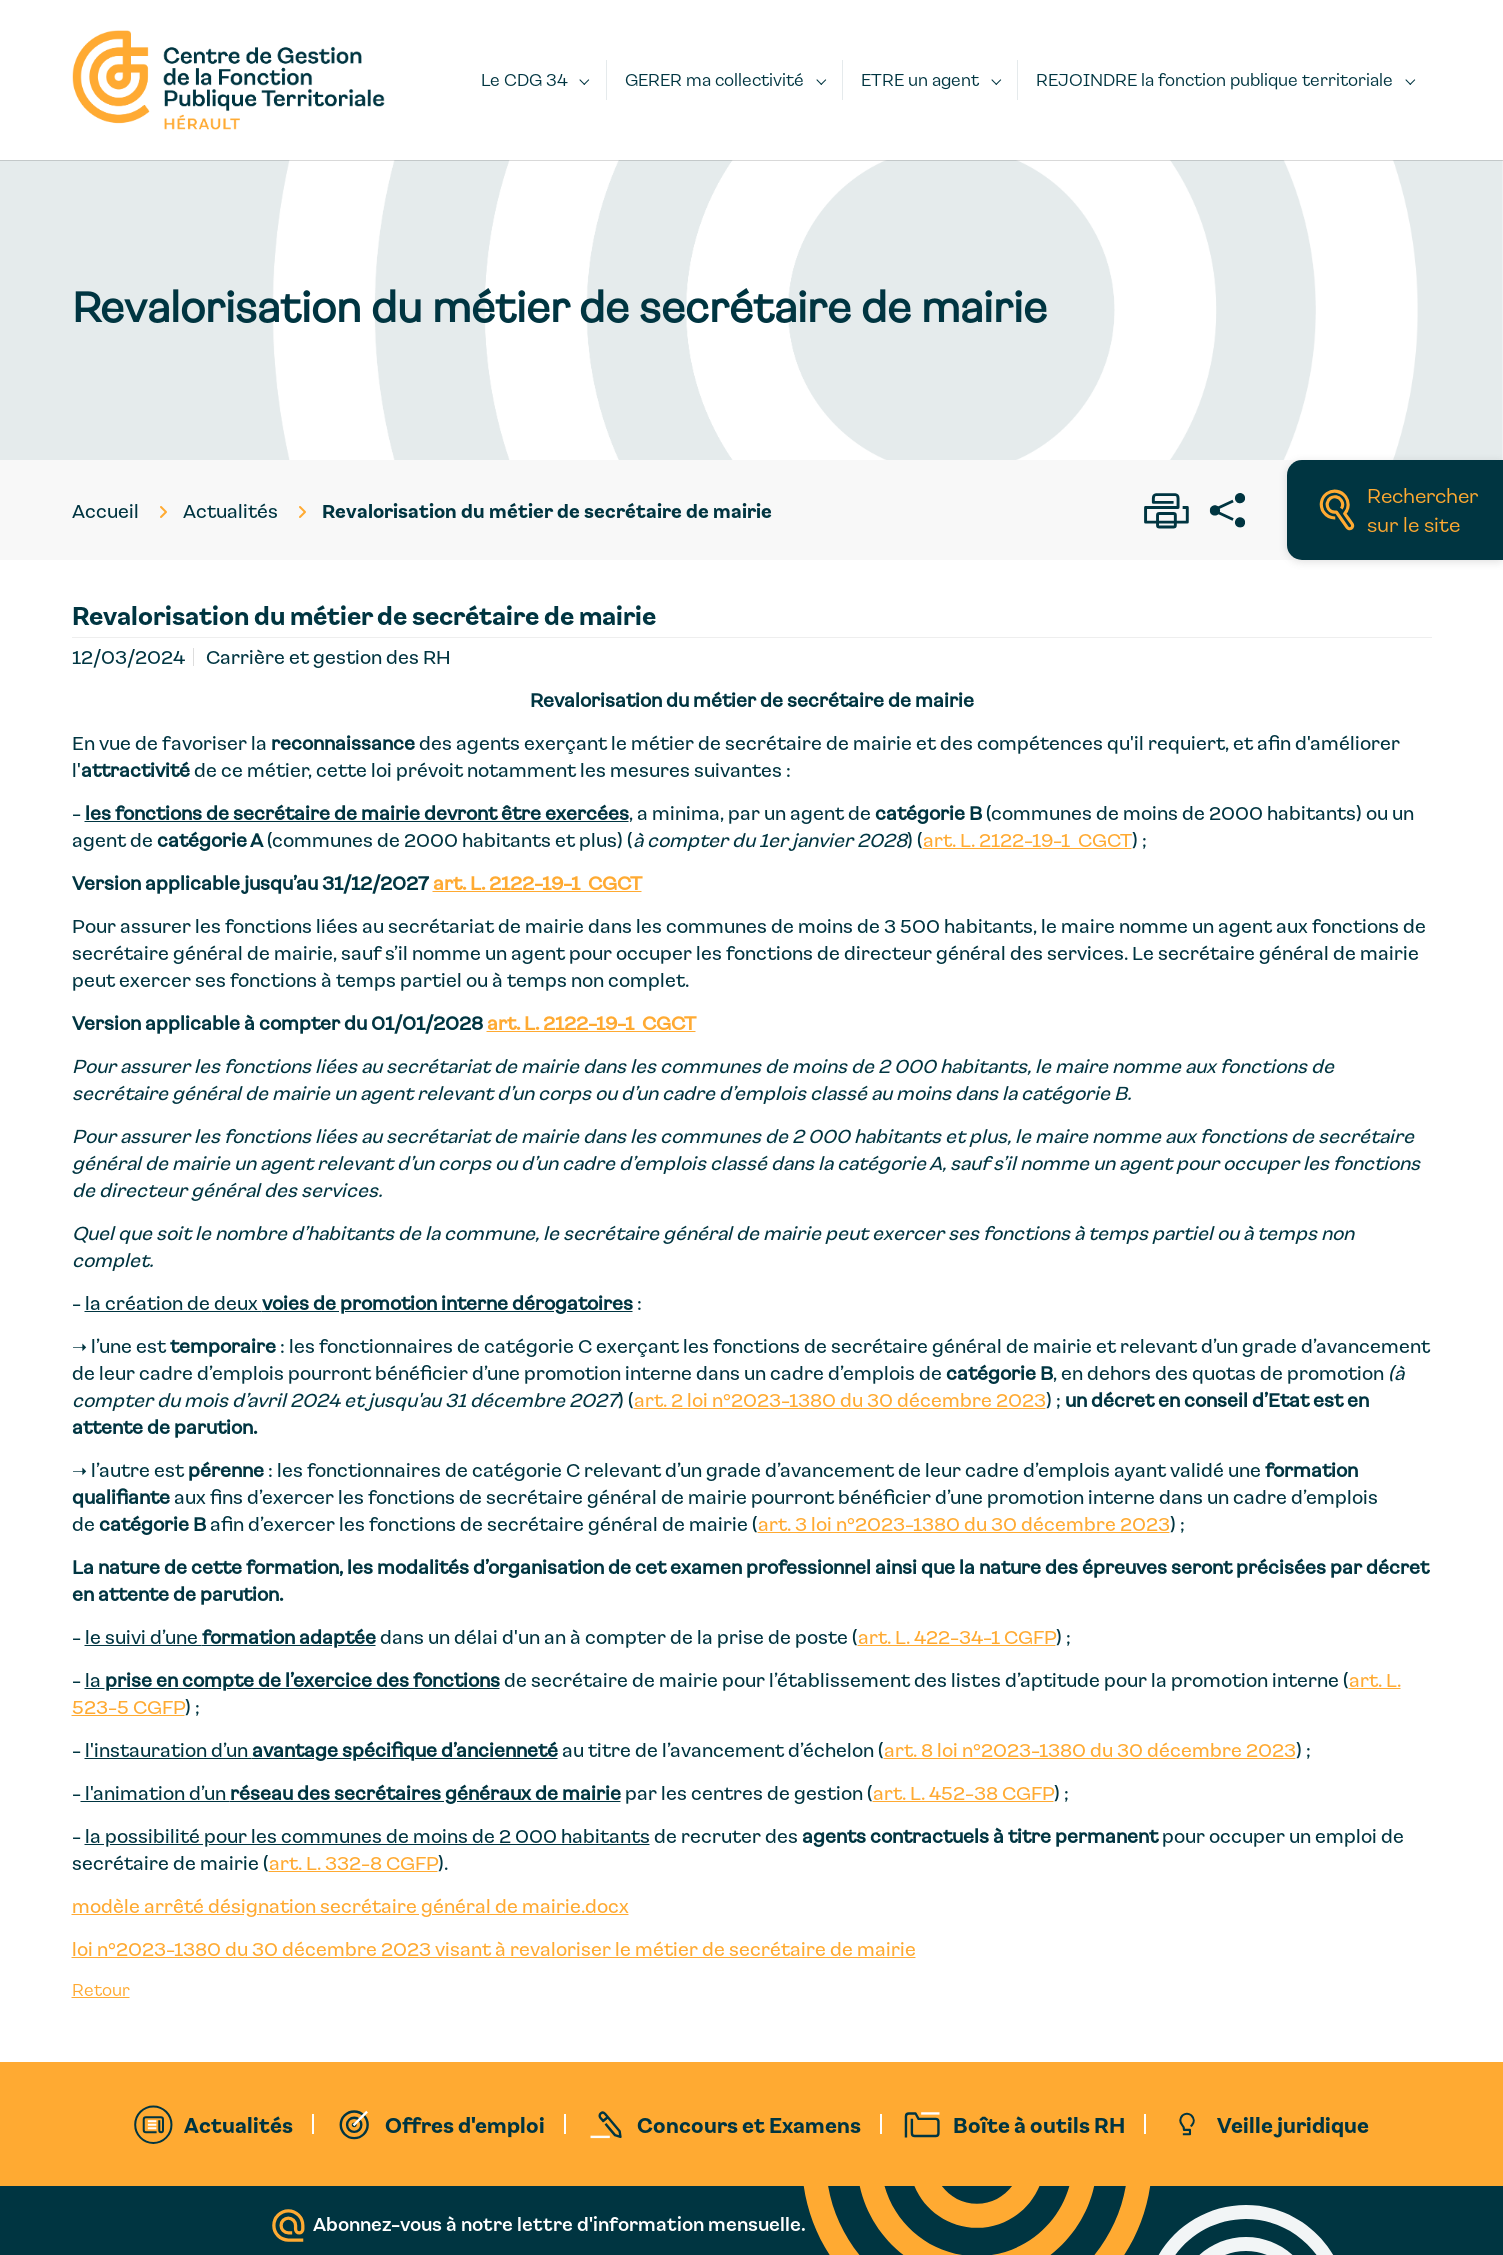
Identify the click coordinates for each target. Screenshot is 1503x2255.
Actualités (238, 2124)
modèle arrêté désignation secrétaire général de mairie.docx (350, 1905)
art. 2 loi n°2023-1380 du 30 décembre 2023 (840, 1399)
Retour (101, 1989)
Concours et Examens (749, 2124)
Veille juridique (1293, 2124)
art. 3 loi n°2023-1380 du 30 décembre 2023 (964, 1523)
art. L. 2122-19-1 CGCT (1027, 839)
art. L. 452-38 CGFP (963, 1792)
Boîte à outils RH (1039, 2124)
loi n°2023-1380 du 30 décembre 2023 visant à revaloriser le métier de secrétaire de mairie (494, 1948)
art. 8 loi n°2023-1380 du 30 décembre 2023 (1090, 1749)
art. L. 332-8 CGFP (353, 1862)
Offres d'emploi (465, 2124)
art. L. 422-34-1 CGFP (957, 1636)
